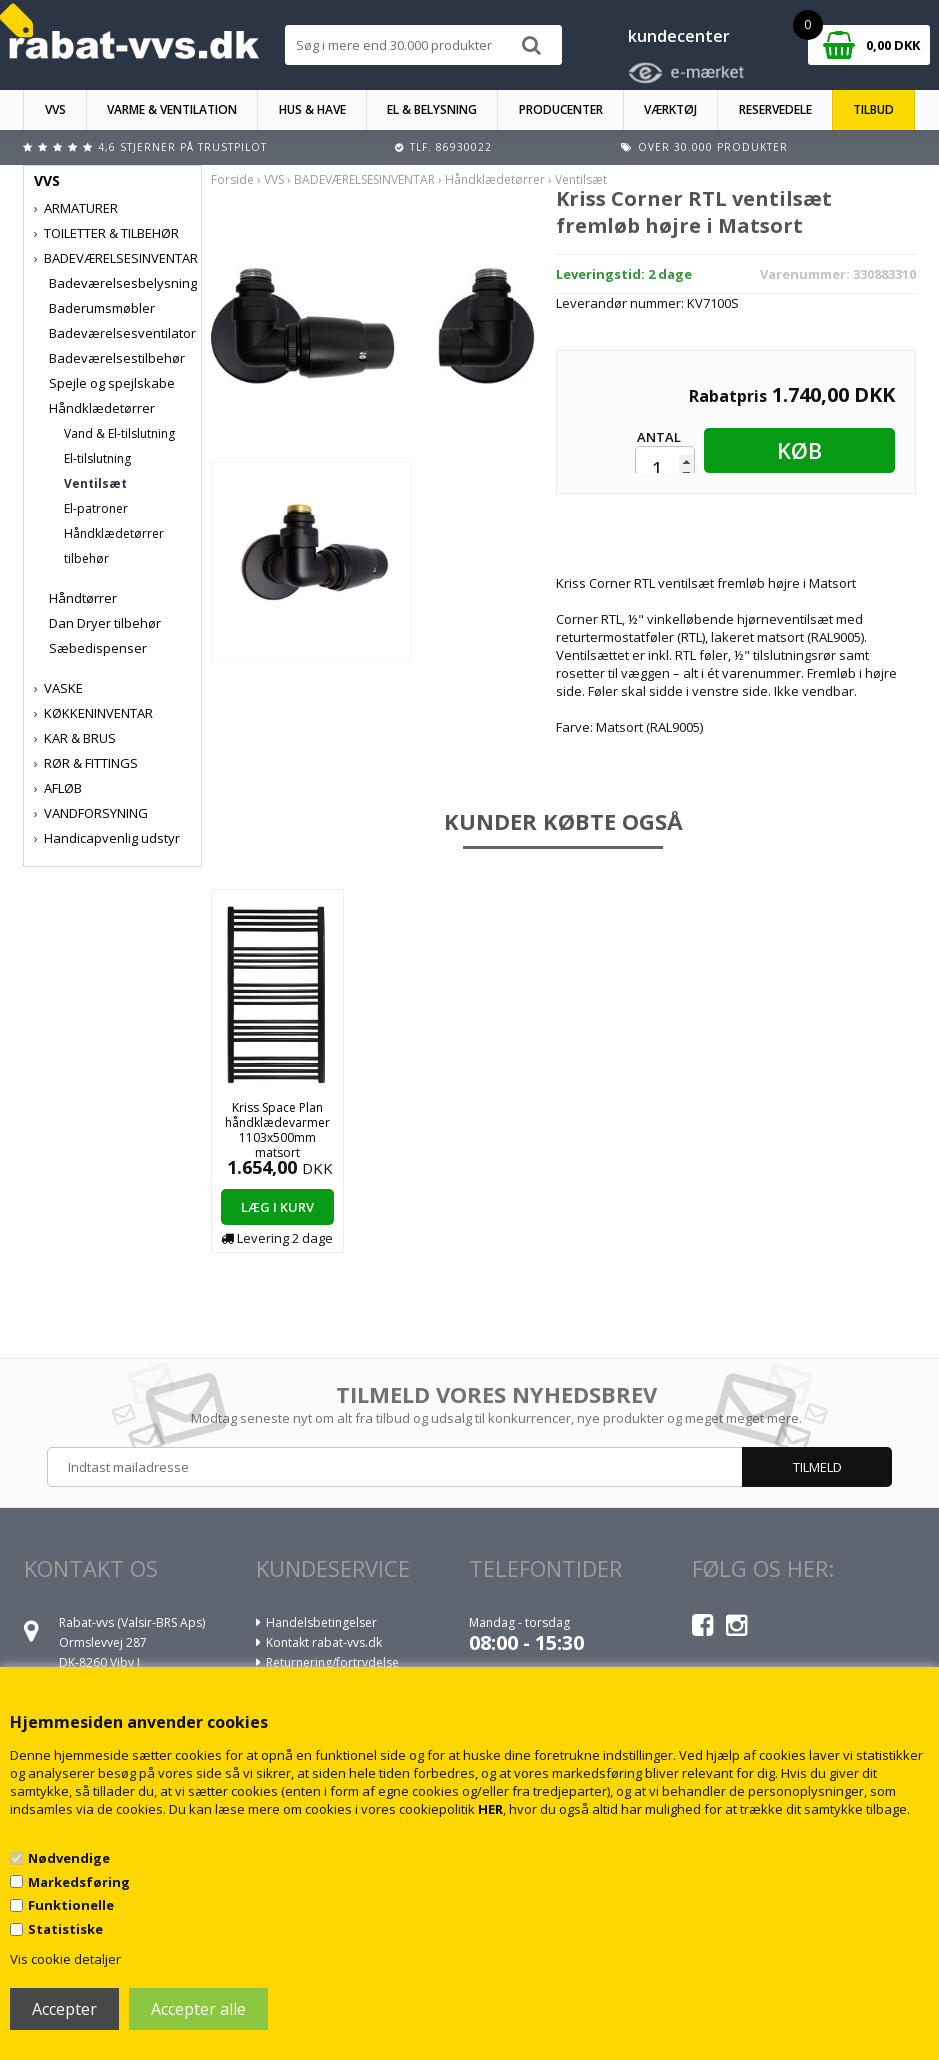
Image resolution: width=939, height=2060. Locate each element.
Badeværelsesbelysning (123, 283)
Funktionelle (71, 1905)
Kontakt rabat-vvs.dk (324, 1642)
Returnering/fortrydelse (332, 1662)
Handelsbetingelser (321, 1622)
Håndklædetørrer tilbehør (114, 546)
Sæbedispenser (98, 648)
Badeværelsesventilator (122, 333)
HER (490, 1809)
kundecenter (679, 36)
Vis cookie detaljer (65, 1959)
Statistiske (65, 1929)
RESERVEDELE (775, 109)
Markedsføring (79, 1882)
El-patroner (96, 508)
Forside (232, 179)
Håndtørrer (83, 598)
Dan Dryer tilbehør (105, 623)
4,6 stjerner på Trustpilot (182, 147)
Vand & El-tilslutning (119, 433)
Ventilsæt (95, 483)
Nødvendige (69, 1858)
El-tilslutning (97, 458)
